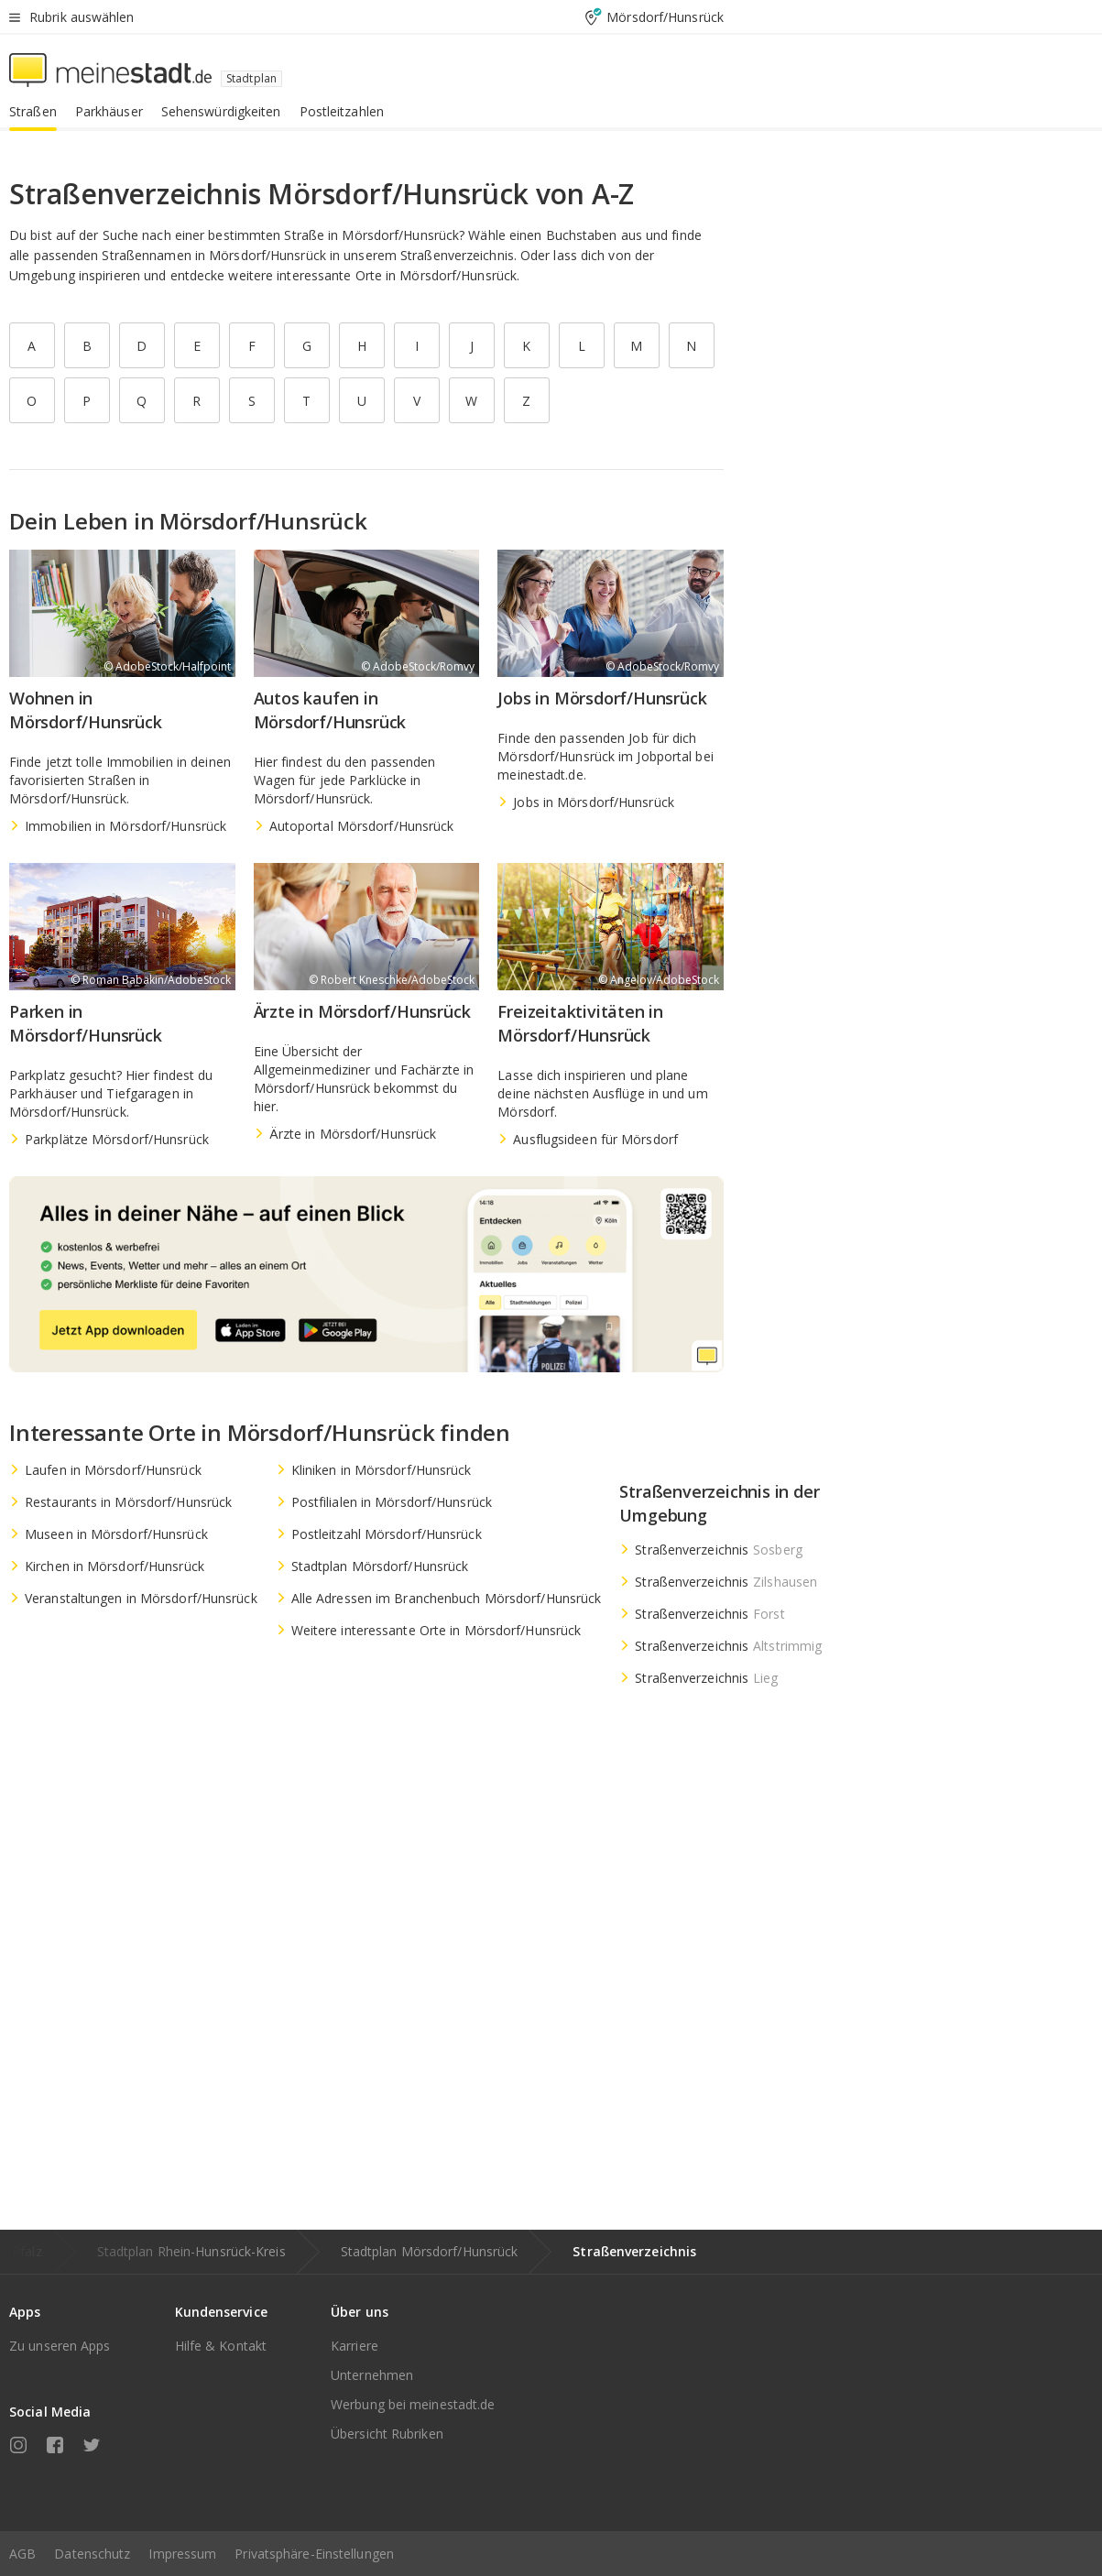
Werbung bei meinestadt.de (413, 2404)
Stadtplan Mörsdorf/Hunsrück (429, 2251)
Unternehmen (372, 2375)
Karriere (354, 2345)
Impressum (182, 2553)
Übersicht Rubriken (387, 2433)
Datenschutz (92, 2553)
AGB (22, 2553)
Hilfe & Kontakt (221, 2345)
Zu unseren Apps (60, 2345)
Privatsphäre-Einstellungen (314, 2553)
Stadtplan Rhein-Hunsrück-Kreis (191, 2251)
